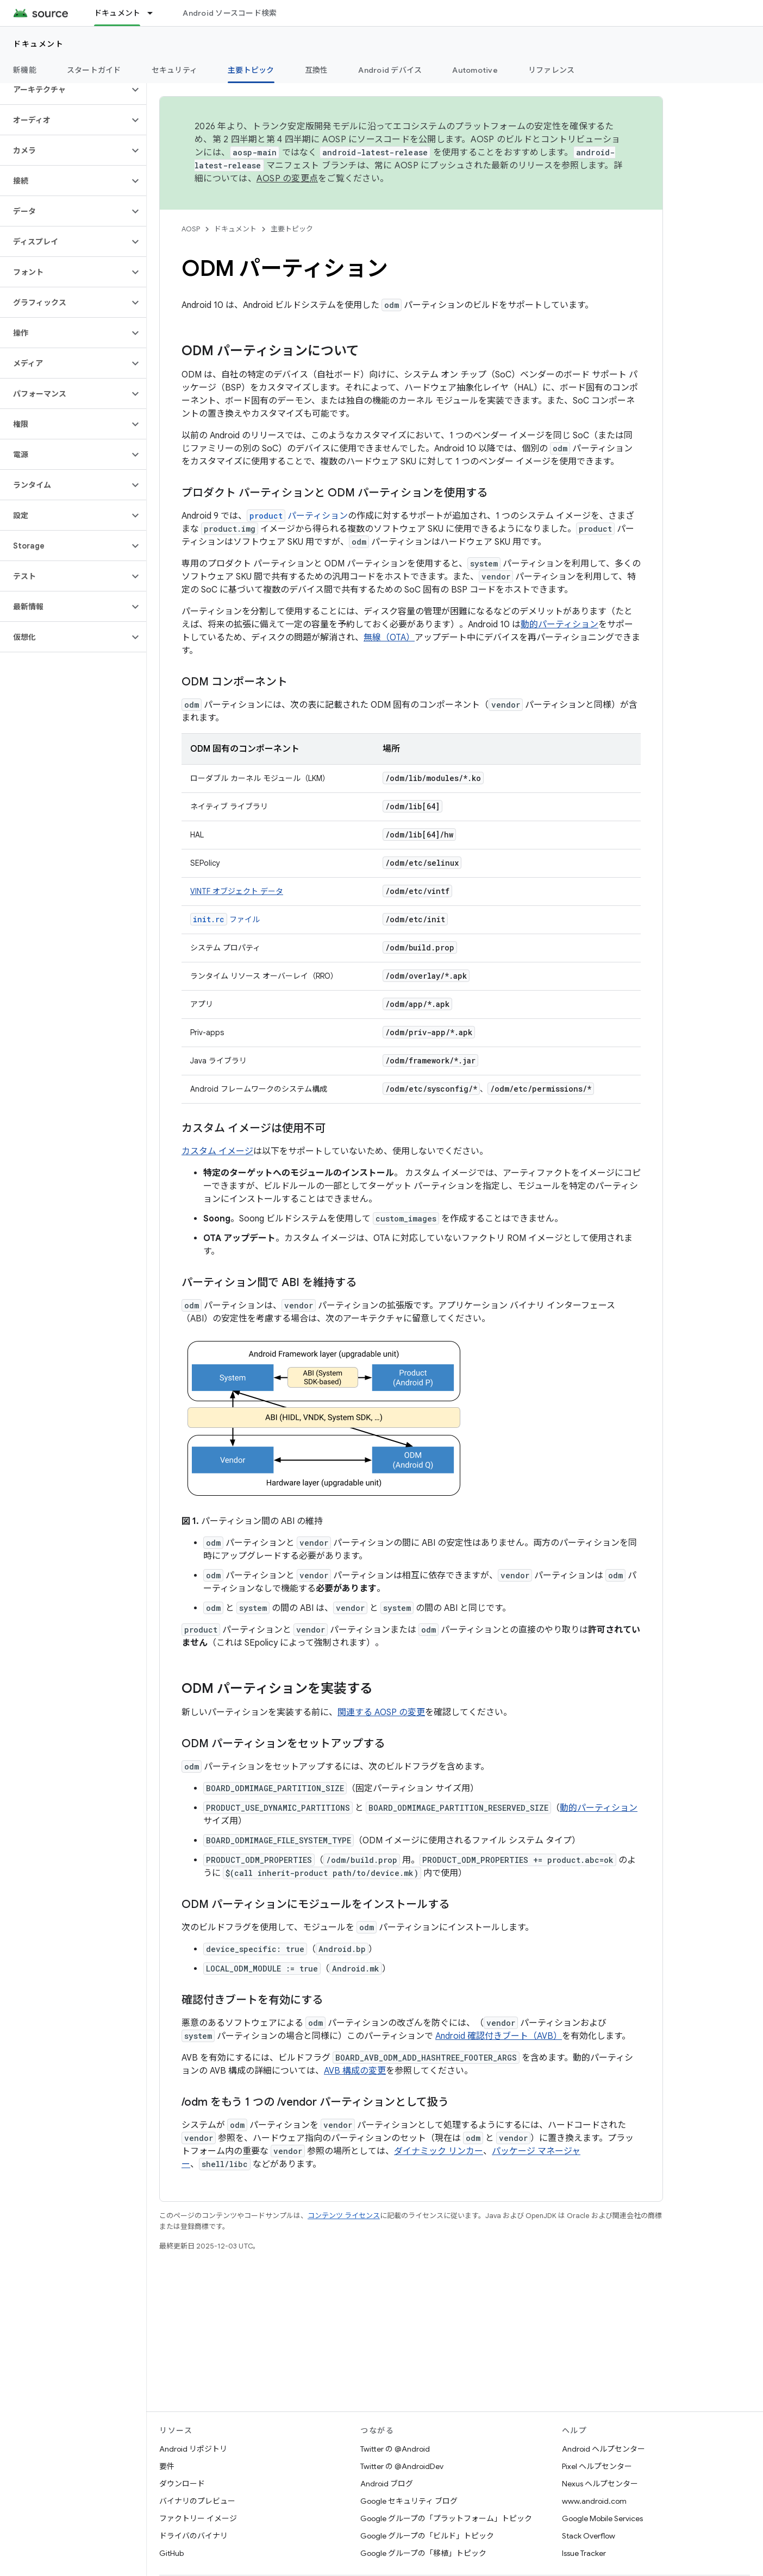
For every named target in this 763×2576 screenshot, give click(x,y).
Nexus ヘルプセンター (600, 2484)
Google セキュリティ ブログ (409, 2501)
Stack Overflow (588, 2536)
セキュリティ (175, 70)
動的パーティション (559, 624)
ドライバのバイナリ (193, 2536)
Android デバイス (390, 70)
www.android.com (594, 2501)
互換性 (316, 70)
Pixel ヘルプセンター (597, 2466)
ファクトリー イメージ (198, 2518)
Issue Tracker (584, 2553)
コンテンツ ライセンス (344, 2215)
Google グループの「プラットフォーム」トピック (446, 2518)
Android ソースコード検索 (230, 13)
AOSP (191, 229)
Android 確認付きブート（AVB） (498, 2036)
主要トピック (292, 229)
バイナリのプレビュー (197, 2501)
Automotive (475, 70)
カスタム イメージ (217, 1151)
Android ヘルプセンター (603, 2449)
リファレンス (551, 70)
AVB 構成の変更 (355, 2070)
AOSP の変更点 (287, 178)
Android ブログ (386, 2484)
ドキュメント (38, 44)
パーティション (297, 516)
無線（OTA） (389, 637)
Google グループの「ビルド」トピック (427, 2536)
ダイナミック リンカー (438, 2151)
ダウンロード (182, 2484)
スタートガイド (94, 70)
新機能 (24, 70)
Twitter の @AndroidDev (401, 2466)
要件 (166, 2466)
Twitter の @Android (395, 2449)
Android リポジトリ (193, 2449)
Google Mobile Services (602, 2518)
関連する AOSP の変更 (381, 1712)
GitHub (171, 2553)
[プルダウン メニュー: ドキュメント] (155, 13)
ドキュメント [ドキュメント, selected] (117, 13)
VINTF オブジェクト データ (236, 891)
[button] (64, 89)
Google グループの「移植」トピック (423, 2553)
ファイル (225, 919)
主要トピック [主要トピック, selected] (251, 70)
